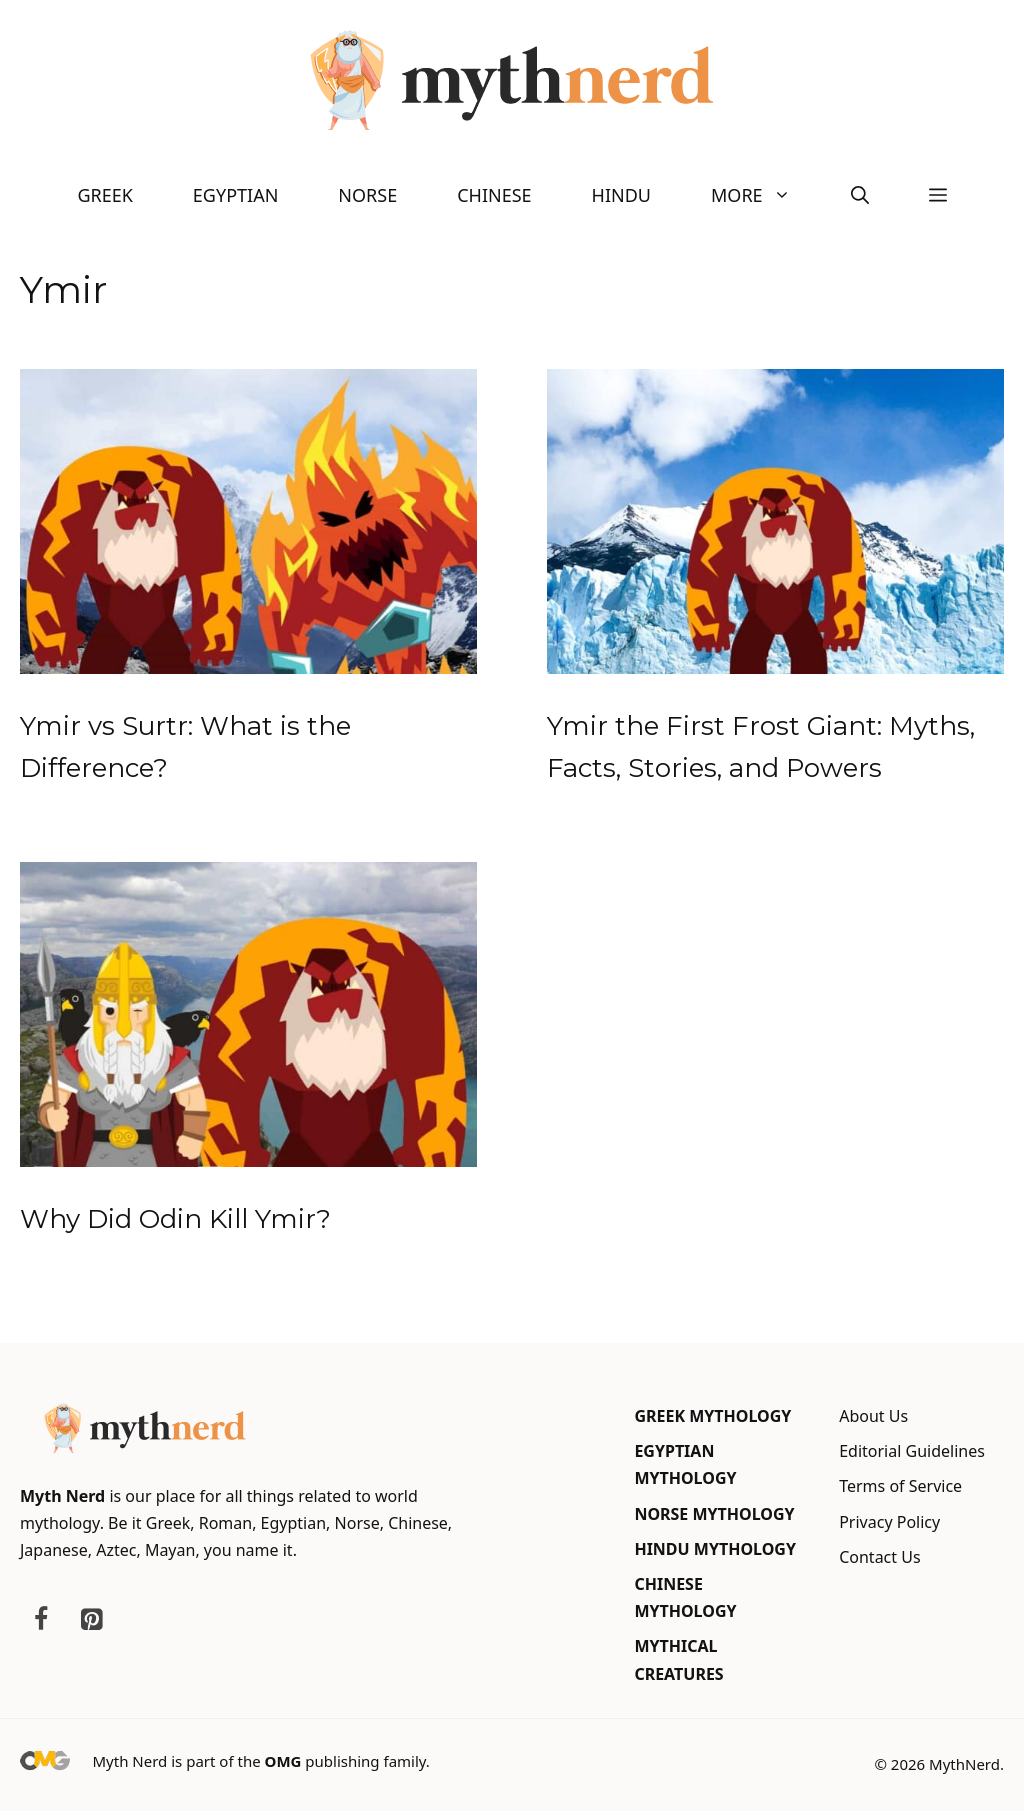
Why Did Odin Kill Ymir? (175, 1219)
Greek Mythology (712, 1416)
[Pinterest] (91, 1620)
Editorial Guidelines (912, 1451)
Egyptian (235, 195)
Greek (104, 195)
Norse (367, 195)
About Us (873, 1416)
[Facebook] (41, 1620)
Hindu (621, 195)
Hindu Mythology (715, 1549)
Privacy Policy (889, 1522)
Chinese (494, 195)
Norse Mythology (714, 1514)
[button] (860, 195)
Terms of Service (900, 1486)
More (766, 195)
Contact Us (879, 1557)
